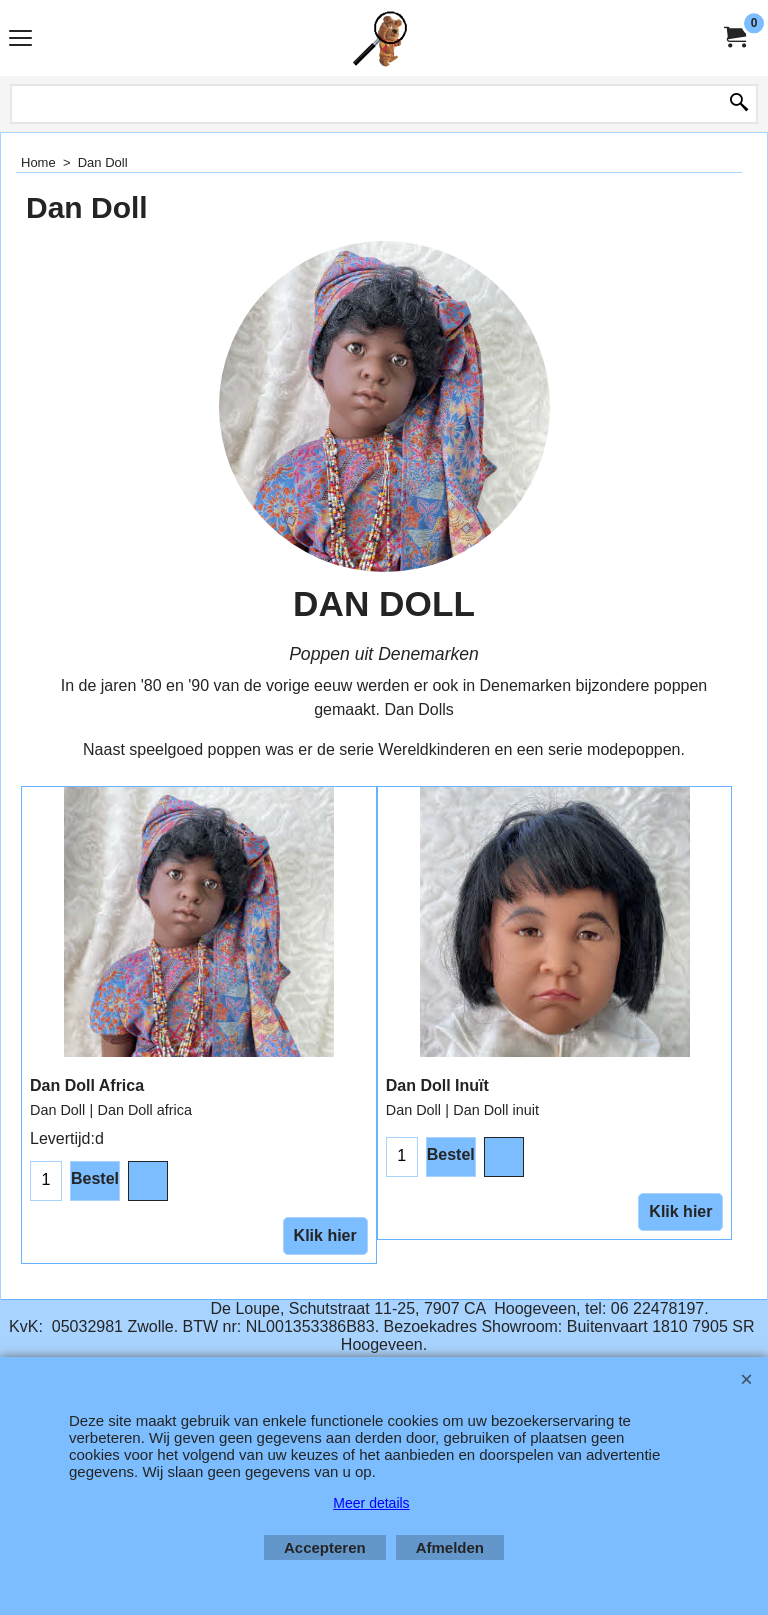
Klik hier (325, 1235)
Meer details (371, 1503)
